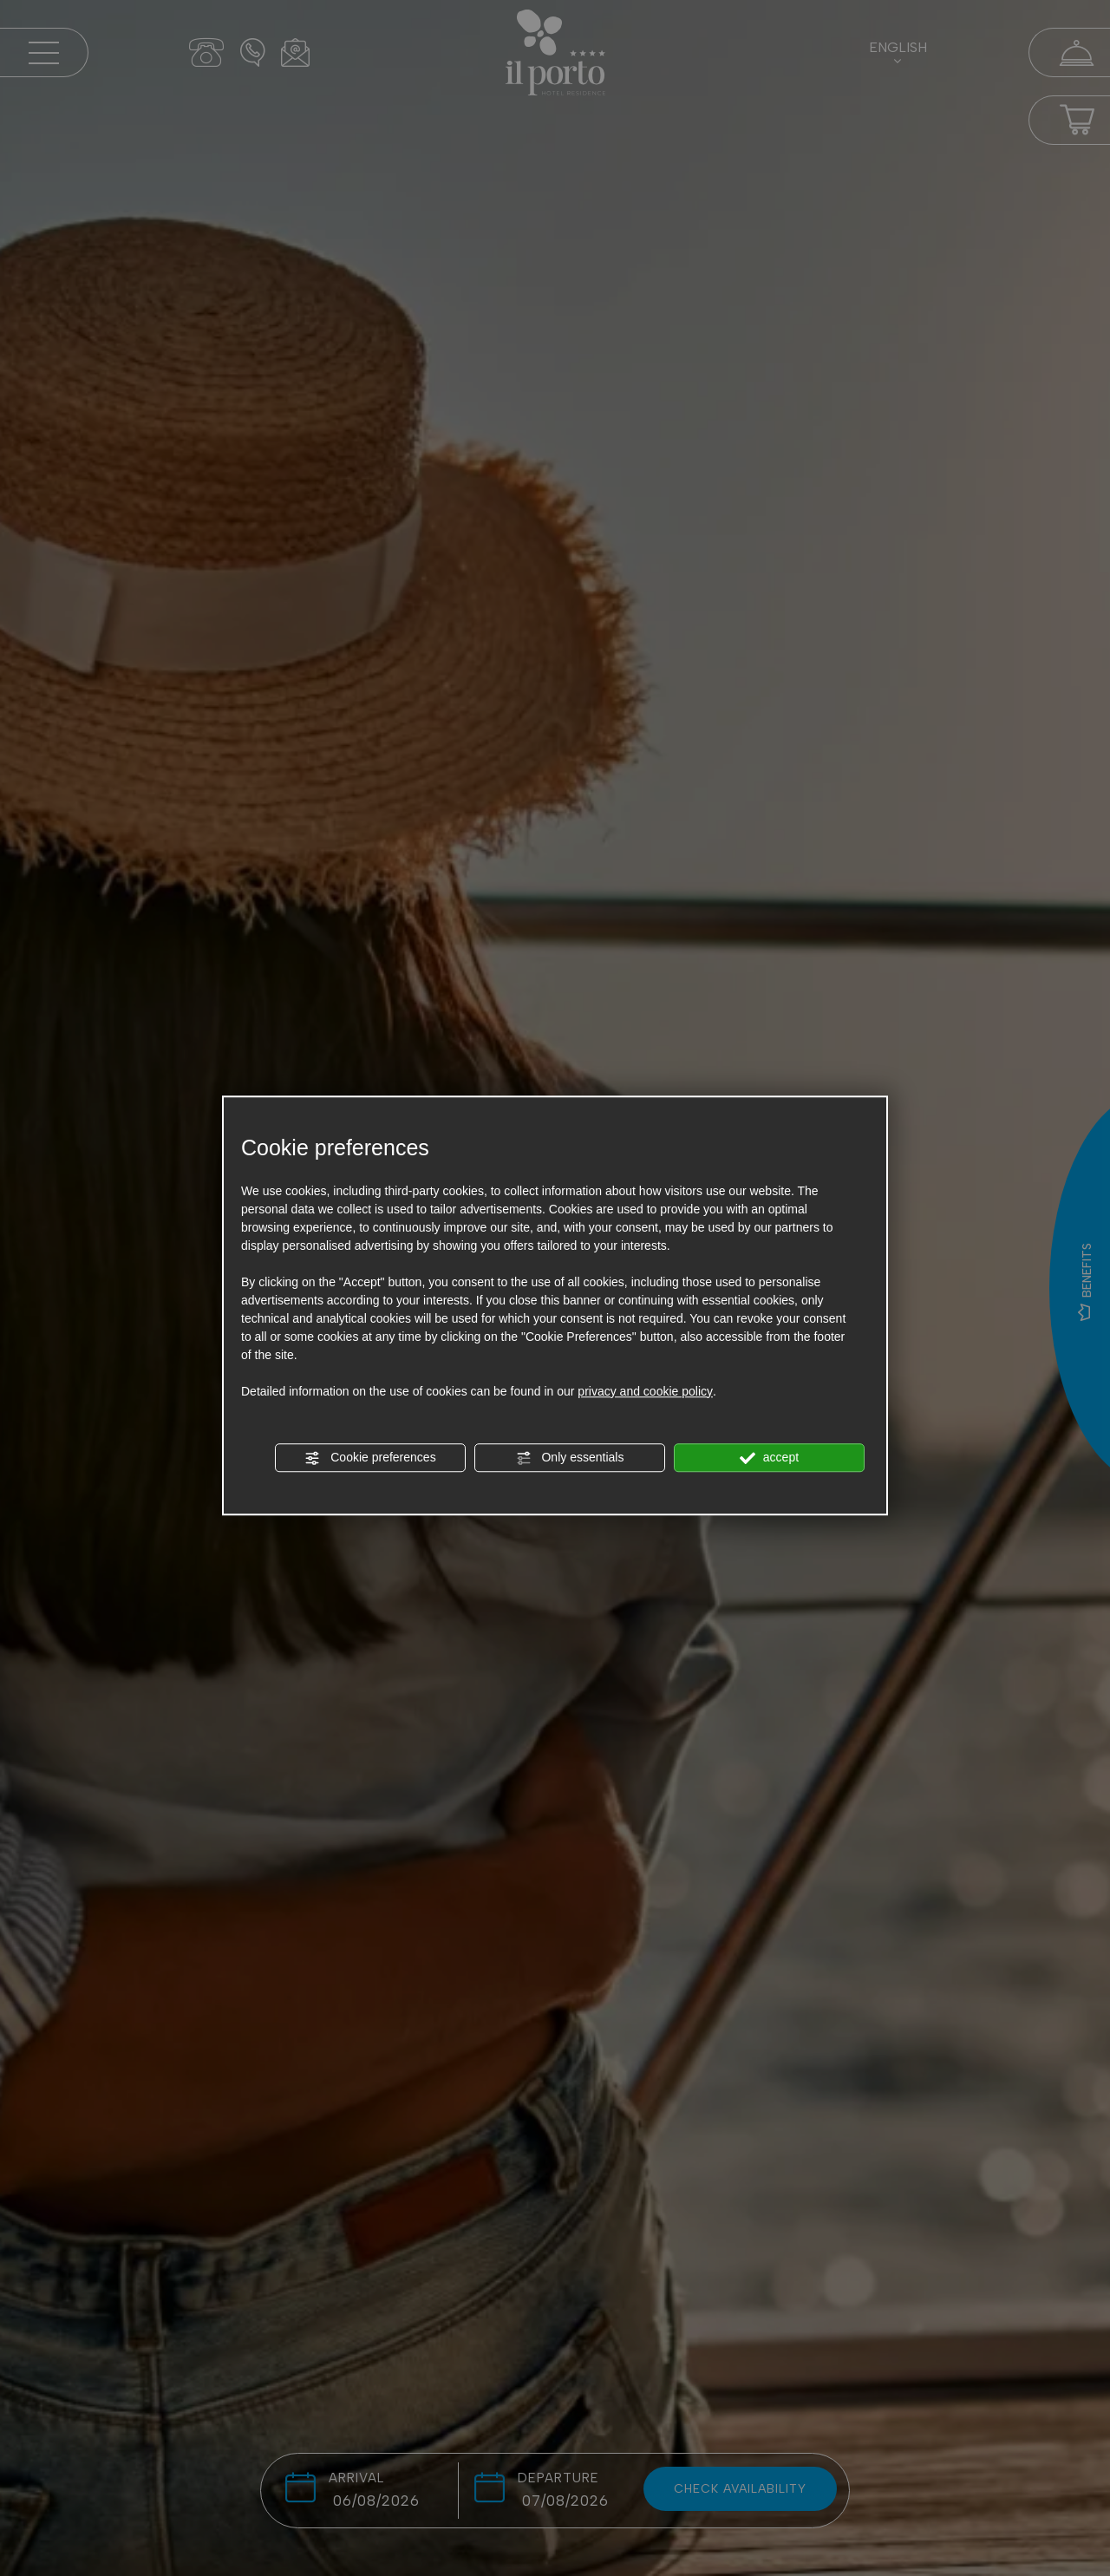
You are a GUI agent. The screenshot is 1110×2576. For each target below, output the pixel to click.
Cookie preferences (369, 1458)
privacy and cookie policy (645, 1391)
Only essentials (570, 1458)
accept (769, 1458)
